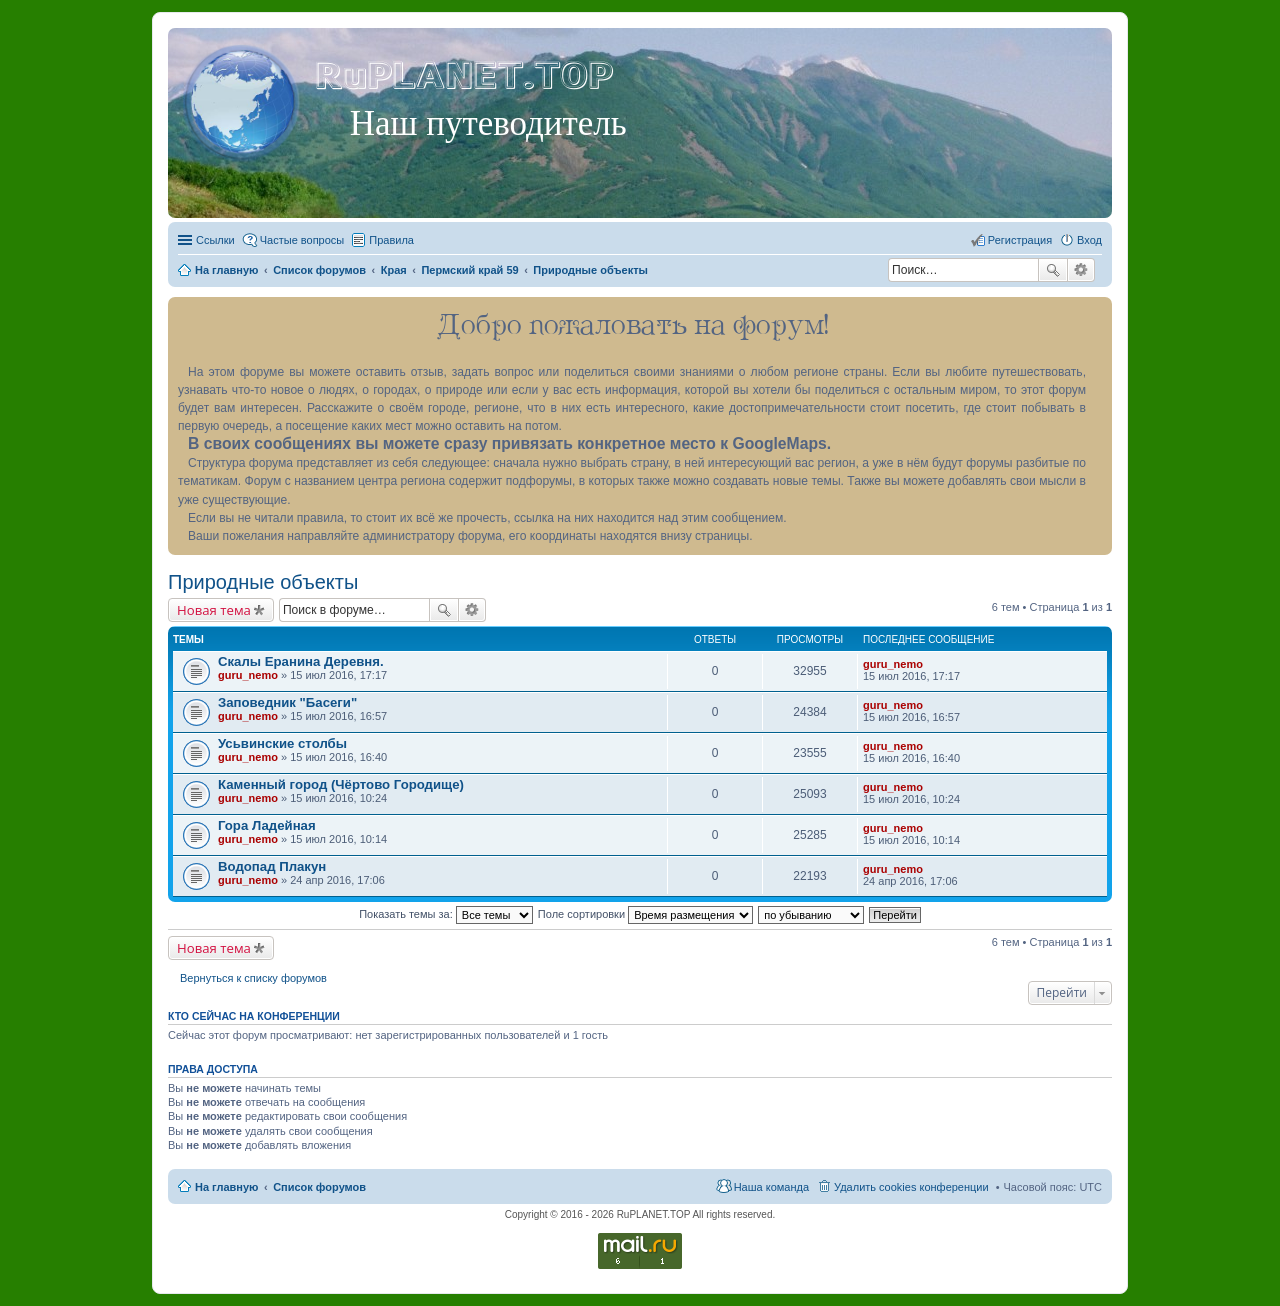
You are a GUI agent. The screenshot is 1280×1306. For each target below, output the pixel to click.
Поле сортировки (645, 914)
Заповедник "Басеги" (287, 702)
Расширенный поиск (1081, 270)
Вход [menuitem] (1089, 240)
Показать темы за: (446, 914)
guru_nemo (248, 675)
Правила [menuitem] (391, 240)
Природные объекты (263, 582)
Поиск (1053, 270)
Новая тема (214, 610)
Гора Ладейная (267, 825)
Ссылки (215, 240)
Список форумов (319, 1187)
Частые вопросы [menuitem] (302, 240)
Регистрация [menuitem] (1020, 240)
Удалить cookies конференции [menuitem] (911, 1187)
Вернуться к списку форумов (253, 978)
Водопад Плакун (272, 866)
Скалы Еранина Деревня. (301, 661)
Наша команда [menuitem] (771, 1187)
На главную (226, 1187)
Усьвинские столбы (282, 743)
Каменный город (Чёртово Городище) (341, 784)
